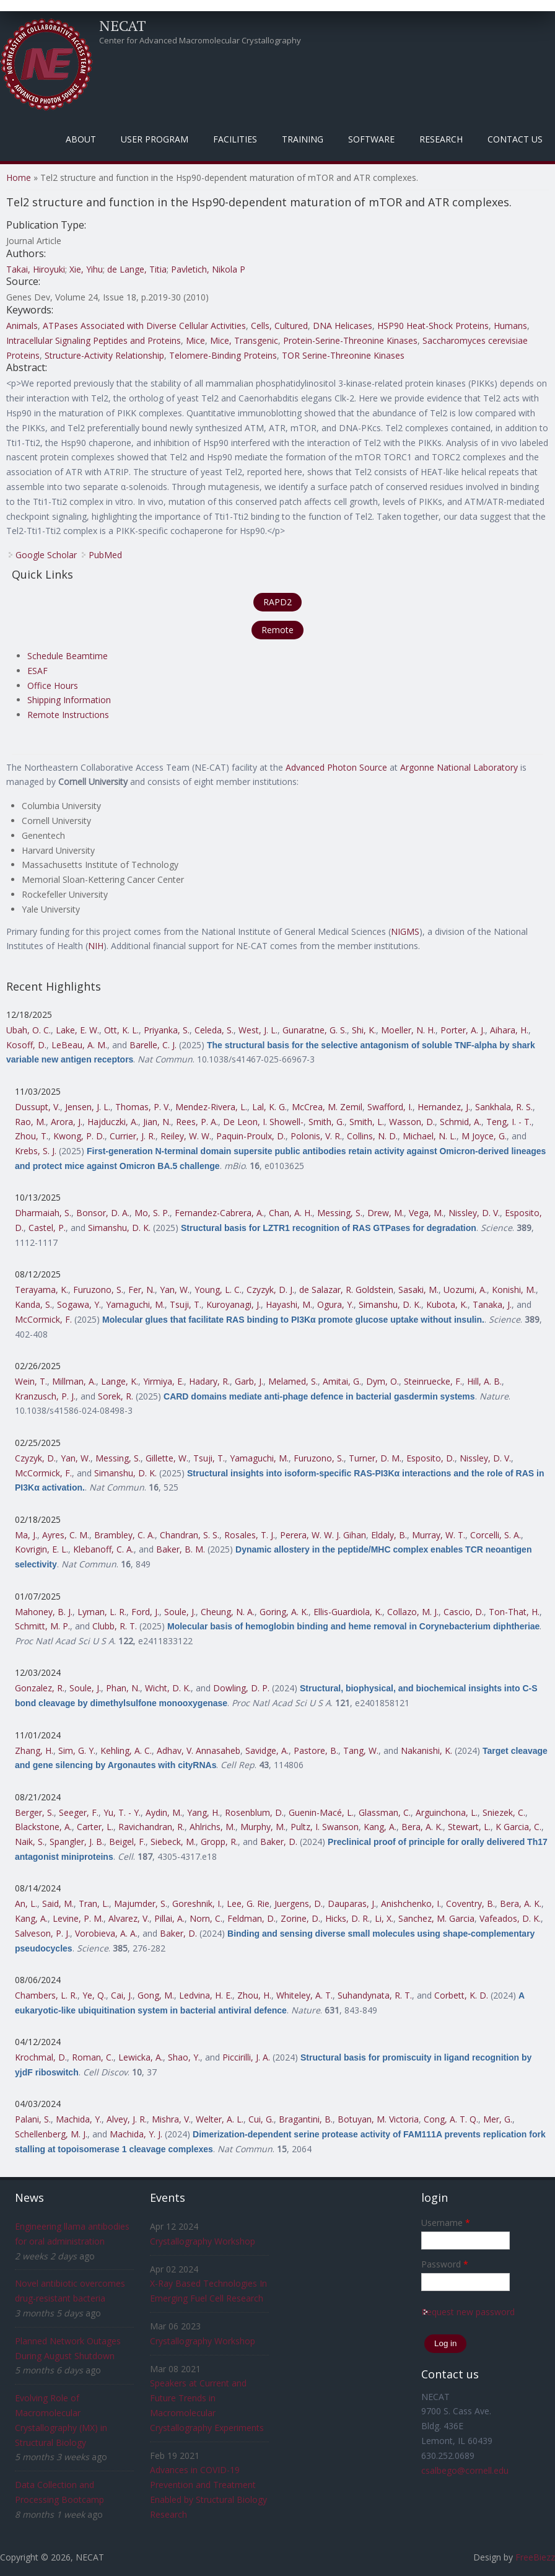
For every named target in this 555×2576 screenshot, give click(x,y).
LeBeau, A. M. (79, 1045)
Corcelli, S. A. (495, 1535)
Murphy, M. (263, 1827)
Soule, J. (180, 1612)
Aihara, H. (509, 1030)
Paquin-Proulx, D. (251, 1136)
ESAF (37, 671)
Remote (277, 630)
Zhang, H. (34, 1750)
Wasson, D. (412, 1122)
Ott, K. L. (121, 1030)
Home (18, 177)
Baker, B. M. (180, 1549)
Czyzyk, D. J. (270, 1289)
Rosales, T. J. (249, 1535)
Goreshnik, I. (197, 1903)
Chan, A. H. (290, 1213)
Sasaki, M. (418, 1289)
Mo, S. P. (152, 1213)
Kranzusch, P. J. (45, 1396)
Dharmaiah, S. (43, 1213)
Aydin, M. (164, 1812)
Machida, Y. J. (136, 2134)
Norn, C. (206, 1918)
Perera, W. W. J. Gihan (323, 1535)
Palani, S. (33, 2119)
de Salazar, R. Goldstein (346, 1289)
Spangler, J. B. (77, 1841)
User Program (154, 139)
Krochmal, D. (41, 2057)
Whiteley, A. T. (304, 1995)
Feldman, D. (251, 1918)
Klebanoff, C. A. (103, 1549)
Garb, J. (249, 1381)
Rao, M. (30, 1122)
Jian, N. (157, 1122)
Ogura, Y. (335, 1304)
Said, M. (58, 1903)
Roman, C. (92, 2057)
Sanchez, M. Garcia (436, 1918)
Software (371, 139)
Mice (195, 340)
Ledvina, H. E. (205, 1995)
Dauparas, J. (352, 1903)
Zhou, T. (31, 1136)
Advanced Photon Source (336, 767)
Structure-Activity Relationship (104, 355)
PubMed (105, 555)
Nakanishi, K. (426, 1750)
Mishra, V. (171, 2119)
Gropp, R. (219, 1841)
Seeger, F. (78, 1812)
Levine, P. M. (78, 1918)
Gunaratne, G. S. (314, 1030)
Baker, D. (278, 1841)
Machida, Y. (79, 2119)
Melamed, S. (293, 1381)
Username (445, 2222)
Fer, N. (141, 1289)
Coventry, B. (470, 1903)
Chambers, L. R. (46, 1995)
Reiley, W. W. (185, 1136)
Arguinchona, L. (447, 1812)
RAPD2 (277, 602)
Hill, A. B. (484, 1381)
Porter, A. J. (462, 1030)
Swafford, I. (390, 1107)
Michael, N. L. (430, 1136)
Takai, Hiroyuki (35, 269)
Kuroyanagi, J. (233, 1304)
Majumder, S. (140, 1903)
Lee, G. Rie (248, 1903)
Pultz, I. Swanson (325, 1827)
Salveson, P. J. (42, 1933)
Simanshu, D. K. (119, 1227)
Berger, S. (34, 1812)
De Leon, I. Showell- (263, 1122)
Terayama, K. (41, 1289)
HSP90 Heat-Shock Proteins (433, 325)
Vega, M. (426, 1213)
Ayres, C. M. (65, 1535)
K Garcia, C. (518, 1827)
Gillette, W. (167, 1458)
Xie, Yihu (86, 269)
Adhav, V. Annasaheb (198, 1750)
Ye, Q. (94, 1995)
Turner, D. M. (375, 1458)
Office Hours (52, 685)
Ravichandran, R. (151, 1827)
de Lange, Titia (137, 269)
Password (444, 2264)
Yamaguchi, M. (135, 1304)
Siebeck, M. (173, 1841)
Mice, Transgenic (244, 340)
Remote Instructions (68, 715)
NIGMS (405, 931)
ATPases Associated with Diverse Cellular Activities (144, 325)
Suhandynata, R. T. (375, 1995)
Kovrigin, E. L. (41, 1549)
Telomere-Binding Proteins (223, 355)
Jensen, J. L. (87, 1107)
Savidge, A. (267, 1750)
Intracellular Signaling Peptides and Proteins (93, 340)
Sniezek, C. (504, 1812)
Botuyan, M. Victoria (378, 2119)
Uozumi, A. (465, 1289)
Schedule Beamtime (67, 656)
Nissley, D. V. (474, 1213)
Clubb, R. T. (114, 1626)
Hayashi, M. (289, 1304)
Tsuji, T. (185, 1304)
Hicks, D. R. (347, 1918)
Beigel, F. (127, 1841)
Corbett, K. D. (461, 1995)
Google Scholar (46, 555)
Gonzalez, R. (39, 1688)
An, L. (26, 1903)
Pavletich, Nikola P (208, 269)
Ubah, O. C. (28, 1030)
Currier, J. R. (132, 1136)
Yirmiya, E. (163, 1381)
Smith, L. (366, 1122)
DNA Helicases (342, 325)
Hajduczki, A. (112, 1122)
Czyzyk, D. (35, 1458)
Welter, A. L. (219, 2119)
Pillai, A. (169, 1918)
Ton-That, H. (514, 1612)
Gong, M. (156, 1995)
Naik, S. (30, 1841)
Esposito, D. (430, 1458)
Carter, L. (95, 1827)
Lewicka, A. (140, 2057)
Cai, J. (122, 1995)
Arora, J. (66, 1122)
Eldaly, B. (389, 1535)
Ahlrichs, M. (212, 1827)
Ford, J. (145, 1612)
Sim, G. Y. (76, 1750)
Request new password (468, 2312)
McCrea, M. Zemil (327, 1107)
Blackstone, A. (43, 1827)
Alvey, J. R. (127, 2119)
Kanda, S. (33, 1304)
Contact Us (515, 139)
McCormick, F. (43, 1319)
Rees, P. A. (197, 1122)
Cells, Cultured (279, 325)
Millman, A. (74, 1381)
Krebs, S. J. (35, 1151)
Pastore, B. (316, 1750)
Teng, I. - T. (508, 1122)
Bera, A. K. (422, 1827)
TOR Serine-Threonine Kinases (343, 355)
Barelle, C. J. (153, 1045)
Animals (22, 325)
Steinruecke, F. (433, 1381)
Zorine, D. (300, 1918)
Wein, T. (31, 1381)
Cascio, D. (464, 1612)
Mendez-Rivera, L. (211, 1107)
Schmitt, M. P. (42, 1626)
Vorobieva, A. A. (106, 1933)
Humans (510, 325)
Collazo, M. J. (413, 1612)
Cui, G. (261, 2119)
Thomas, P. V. (142, 1107)
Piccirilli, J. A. (246, 2057)
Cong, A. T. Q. (451, 2119)
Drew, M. (385, 1213)
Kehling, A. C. (126, 1750)
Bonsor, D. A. (102, 1213)
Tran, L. (94, 1903)
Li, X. (384, 1918)
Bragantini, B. (306, 2119)
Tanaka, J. (492, 1304)
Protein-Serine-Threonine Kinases (350, 340)
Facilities (235, 139)
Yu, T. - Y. (122, 1812)
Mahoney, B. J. (43, 1612)
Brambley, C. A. (124, 1535)
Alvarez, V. (128, 1918)
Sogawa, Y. (79, 1304)
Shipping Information (69, 700)
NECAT (122, 25)
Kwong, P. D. (79, 1136)
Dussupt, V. (37, 1107)
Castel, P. (47, 1227)
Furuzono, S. (98, 1289)
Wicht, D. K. (168, 1688)
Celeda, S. (214, 1030)
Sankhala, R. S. (504, 1107)
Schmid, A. (460, 1122)
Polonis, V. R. (316, 1136)
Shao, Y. (184, 2057)
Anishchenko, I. (411, 1903)
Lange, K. (119, 1381)
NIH (95, 946)
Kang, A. (380, 1827)
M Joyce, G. (484, 1136)
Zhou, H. (254, 1995)
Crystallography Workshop (202, 2241)
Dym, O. (382, 1381)
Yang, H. (203, 1812)
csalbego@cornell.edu (465, 2470)
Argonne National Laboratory (459, 767)
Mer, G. (497, 2119)
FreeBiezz (535, 2557)
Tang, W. (360, 1750)
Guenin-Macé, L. (321, 1812)
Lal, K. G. (269, 1107)
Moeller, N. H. (408, 1030)
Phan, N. (123, 1688)
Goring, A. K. (284, 1612)
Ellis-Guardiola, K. (347, 1612)
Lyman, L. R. (101, 1612)
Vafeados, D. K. (510, 1918)
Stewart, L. (469, 1827)
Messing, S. (339, 1213)
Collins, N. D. (372, 1136)
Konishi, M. (514, 1289)
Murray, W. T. (438, 1535)
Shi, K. (364, 1030)
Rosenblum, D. (254, 1812)
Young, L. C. (218, 1289)
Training (302, 139)
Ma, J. (26, 1535)
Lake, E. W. (77, 1030)
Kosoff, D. (26, 1045)
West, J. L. (258, 1030)
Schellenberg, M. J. (51, 2134)
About (81, 139)
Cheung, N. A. (228, 1612)
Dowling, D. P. (241, 1688)
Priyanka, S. (167, 1030)
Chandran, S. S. (189, 1535)
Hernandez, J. (443, 1107)
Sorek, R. (115, 1396)
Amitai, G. (342, 1381)
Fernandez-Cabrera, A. (219, 1213)
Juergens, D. (298, 1903)
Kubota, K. (447, 1304)
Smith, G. (326, 1122)
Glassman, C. (385, 1812)
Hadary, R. (209, 1381)
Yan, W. (175, 1289)
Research (441, 139)
